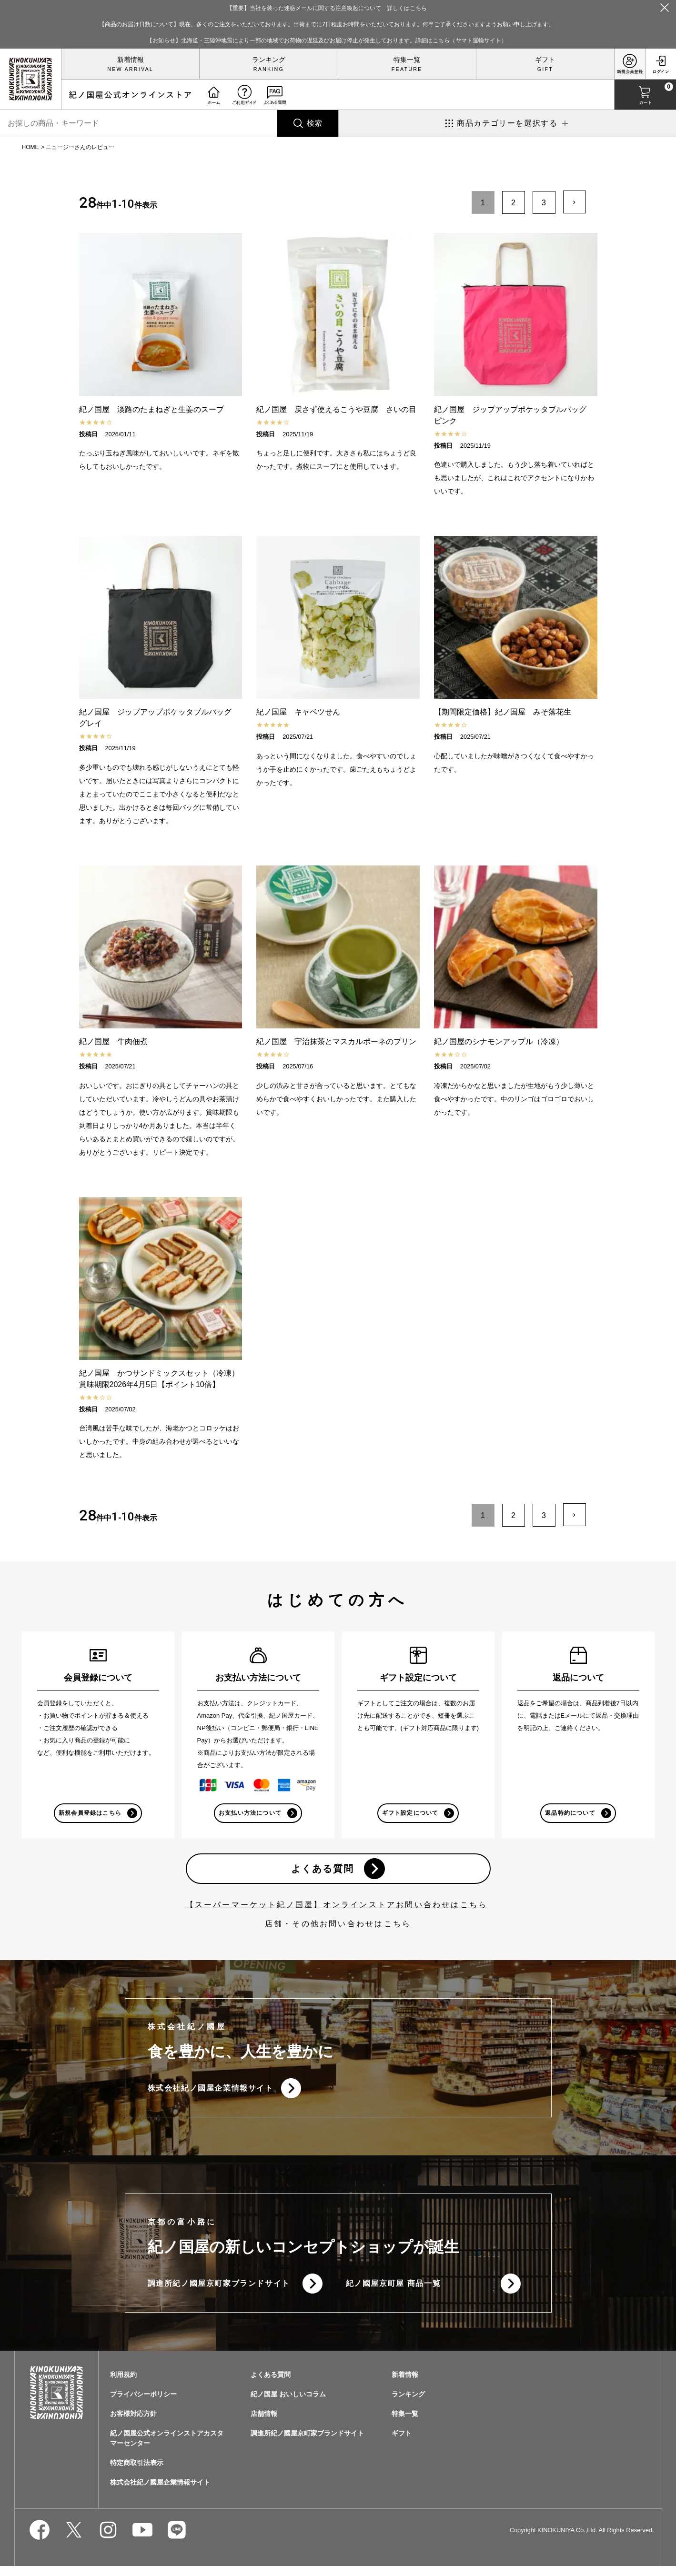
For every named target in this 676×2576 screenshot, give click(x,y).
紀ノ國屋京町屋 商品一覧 (393, 2292)
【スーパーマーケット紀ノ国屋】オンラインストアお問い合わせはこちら (337, 1909)
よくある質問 (321, 1871)
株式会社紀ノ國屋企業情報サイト (210, 2094)
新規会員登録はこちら (89, 1814)
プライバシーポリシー (143, 2404)
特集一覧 (406, 59)
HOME (30, 147)
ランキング (268, 59)
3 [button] (544, 203)
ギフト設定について (409, 1814)
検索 (314, 123)
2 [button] (513, 203)
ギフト (545, 59)
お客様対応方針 (133, 2423)
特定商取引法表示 (136, 2472)
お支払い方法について (249, 1814)
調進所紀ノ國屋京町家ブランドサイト (219, 2292)
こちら (398, 1928)
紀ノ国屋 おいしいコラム (288, 2404)
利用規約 (123, 2384)
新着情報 (130, 59)
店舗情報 (264, 2423)
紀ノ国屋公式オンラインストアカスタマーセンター (166, 2448)
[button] (574, 202)
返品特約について (570, 1814)
